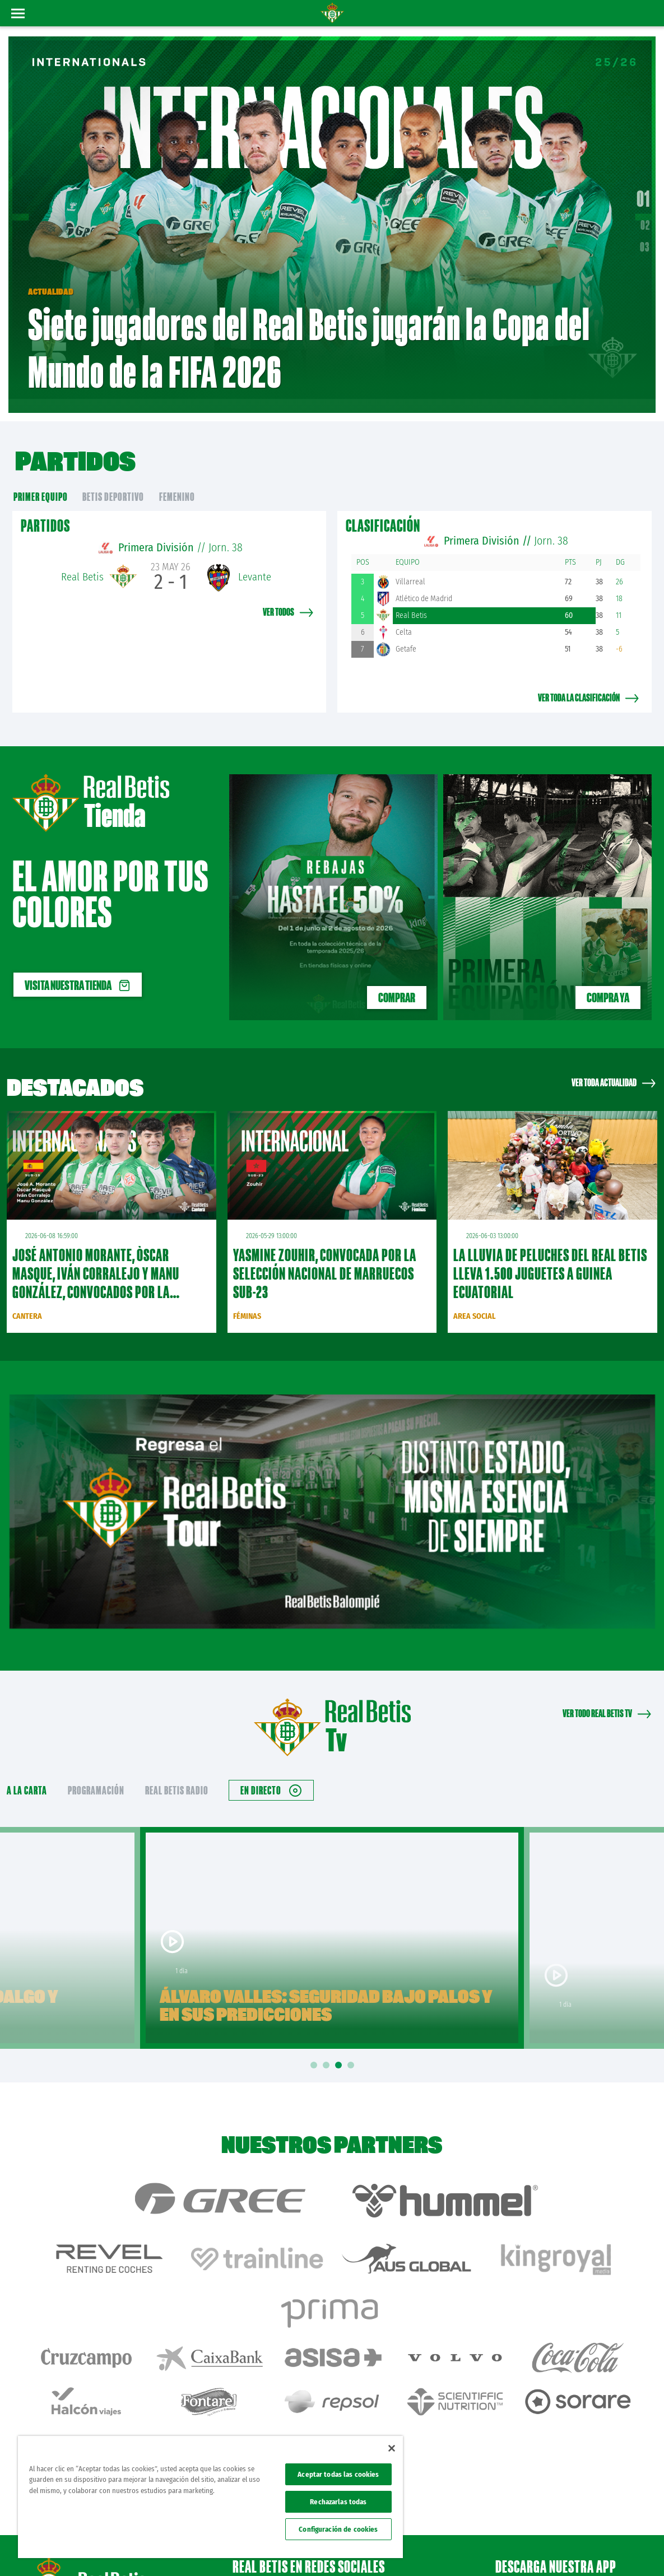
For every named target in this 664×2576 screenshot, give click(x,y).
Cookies (547, 2549)
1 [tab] (315, 2049)
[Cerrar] (391, 2448)
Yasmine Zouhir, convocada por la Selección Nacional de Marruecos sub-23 (324, 1257)
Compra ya (608, 980)
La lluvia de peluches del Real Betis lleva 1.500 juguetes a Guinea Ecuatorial (550, 1257)
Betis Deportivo (113, 480)
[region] (210, 2497)
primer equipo (40, 480)
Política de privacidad (500, 2549)
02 (645, 217)
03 (645, 238)
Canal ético (624, 2549)
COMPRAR (396, 980)
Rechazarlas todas (338, 2502)
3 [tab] (340, 2049)
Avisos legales (444, 2549)
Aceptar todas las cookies (338, 2474)
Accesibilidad (583, 2549)
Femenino (177, 480)
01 (643, 190)
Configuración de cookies (338, 2529)
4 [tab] (352, 2049)
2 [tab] (327, 2049)
